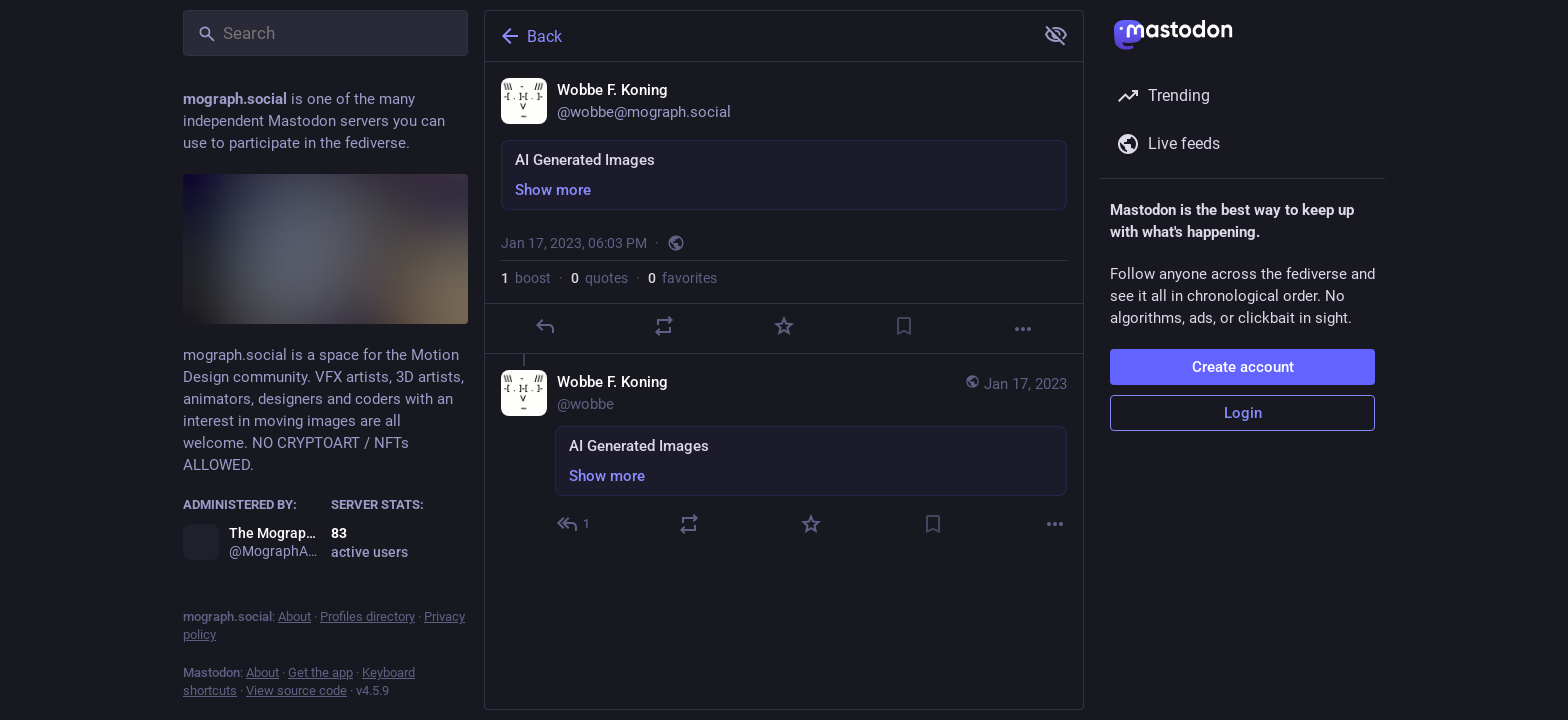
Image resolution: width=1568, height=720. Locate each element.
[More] (1023, 329)
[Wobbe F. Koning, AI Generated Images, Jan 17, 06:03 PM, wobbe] (784, 208)
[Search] (325, 33)
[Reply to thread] (574, 524)
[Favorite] (784, 326)
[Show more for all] (1056, 35)
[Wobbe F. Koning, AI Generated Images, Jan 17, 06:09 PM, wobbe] (784, 455)
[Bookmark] (904, 326)
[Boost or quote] (664, 326)
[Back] (757, 36)
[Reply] (545, 326)
